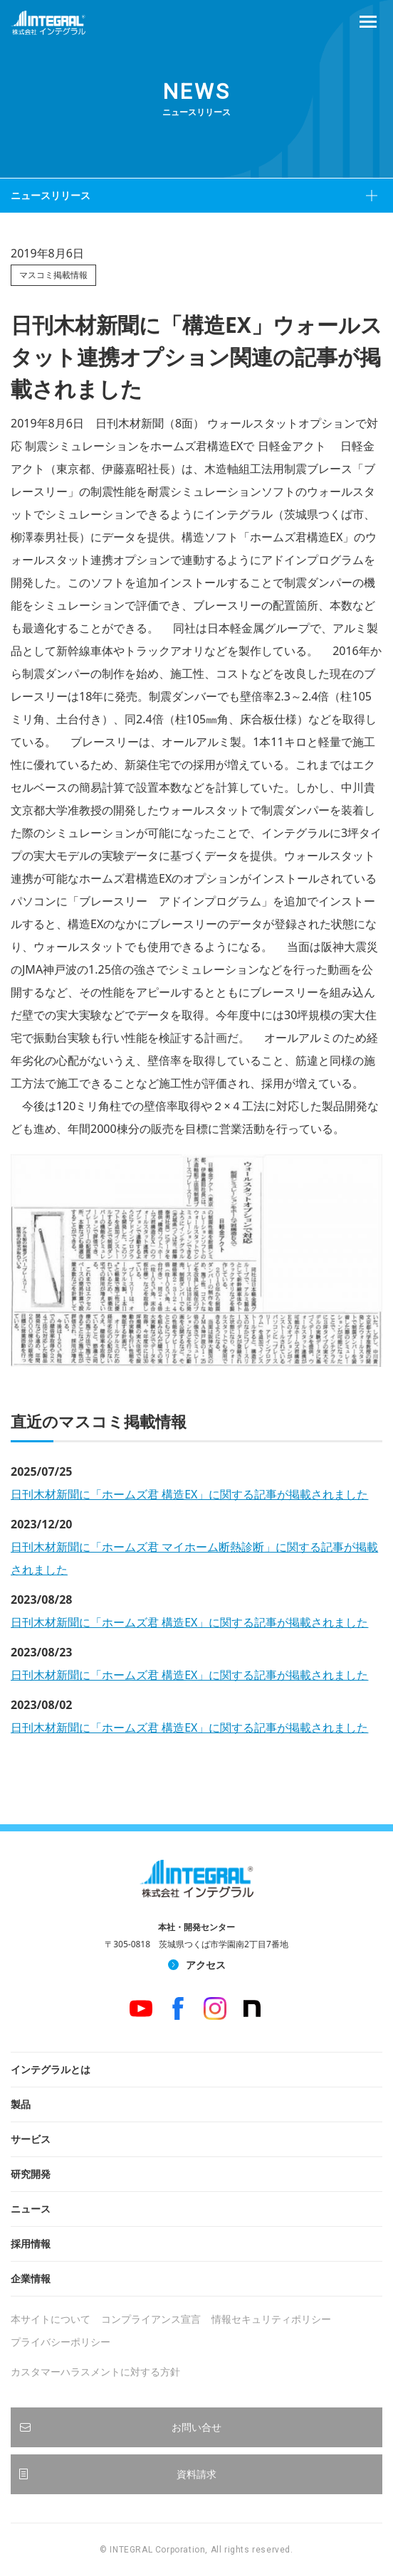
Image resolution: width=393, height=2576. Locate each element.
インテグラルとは (50, 2069)
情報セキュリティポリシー (271, 2319)
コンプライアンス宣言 (151, 2319)
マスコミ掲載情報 (53, 275)
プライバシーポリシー (60, 2341)
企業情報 (31, 2278)
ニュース (31, 2208)
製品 (21, 2104)
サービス (31, 2139)
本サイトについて (50, 2319)
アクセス (206, 1964)
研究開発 (31, 2174)
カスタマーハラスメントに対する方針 (95, 2371)
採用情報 (31, 2243)
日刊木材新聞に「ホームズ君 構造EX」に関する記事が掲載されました (189, 1494)
